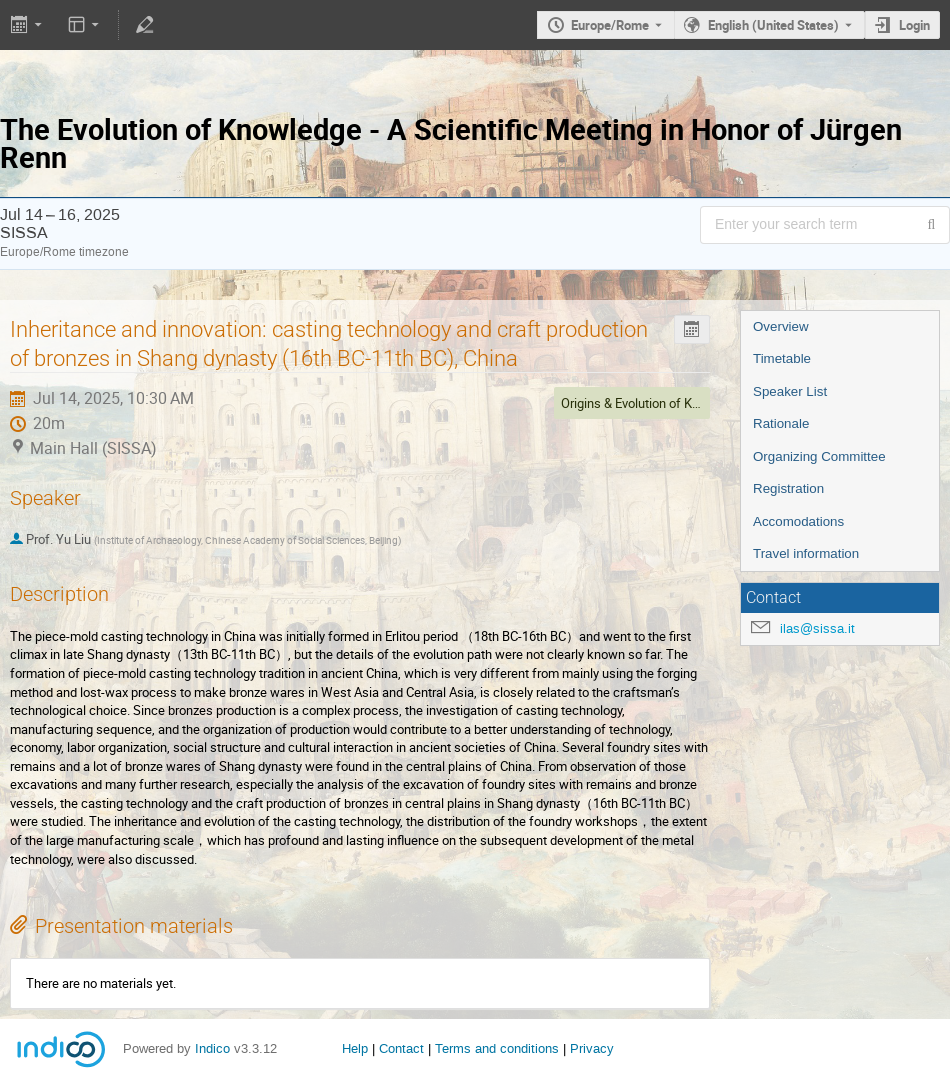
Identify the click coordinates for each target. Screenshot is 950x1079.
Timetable (782, 358)
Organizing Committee (819, 456)
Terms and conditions (497, 1048)
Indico (212, 1048)
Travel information (806, 553)
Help (355, 1048)
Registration (788, 488)
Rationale (781, 423)
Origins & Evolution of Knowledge (654, 403)
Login (914, 25)
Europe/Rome (610, 25)
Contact (401, 1048)
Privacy (592, 1048)
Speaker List (790, 391)
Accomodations (798, 521)
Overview (781, 326)
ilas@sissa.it (817, 628)
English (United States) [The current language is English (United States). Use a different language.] (773, 25)
